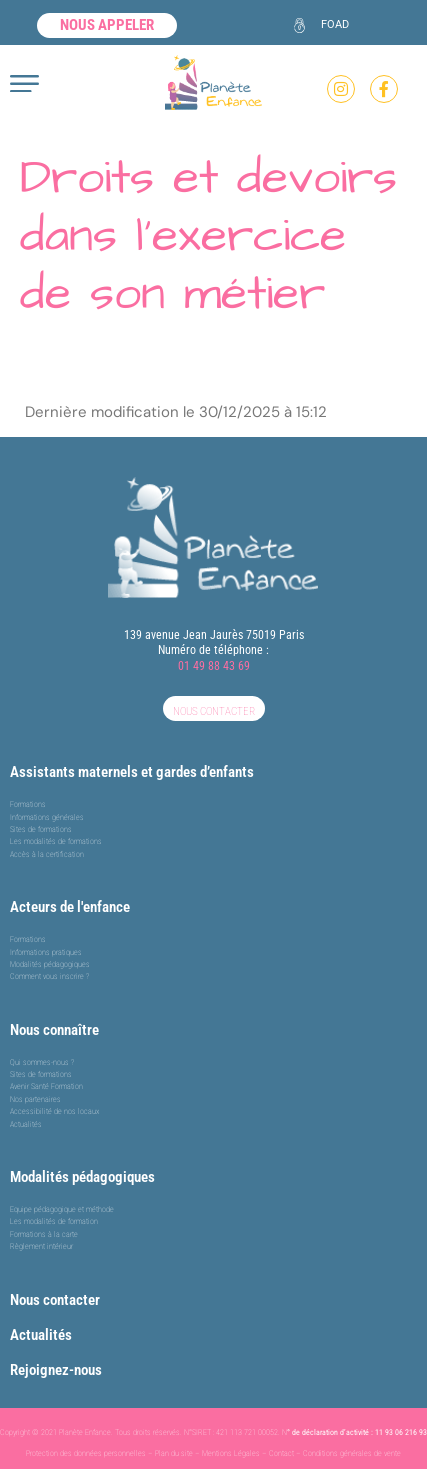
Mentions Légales (231, 1453)
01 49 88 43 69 (214, 666)
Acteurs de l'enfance (70, 907)
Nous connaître (54, 1030)
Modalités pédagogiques (82, 1177)
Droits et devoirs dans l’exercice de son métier (208, 235)
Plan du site (174, 1453)
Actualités (41, 1335)
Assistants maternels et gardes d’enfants (132, 772)
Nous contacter (55, 1300)
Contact (281, 1453)
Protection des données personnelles (86, 1453)
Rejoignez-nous (56, 1370)
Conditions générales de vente (352, 1453)
